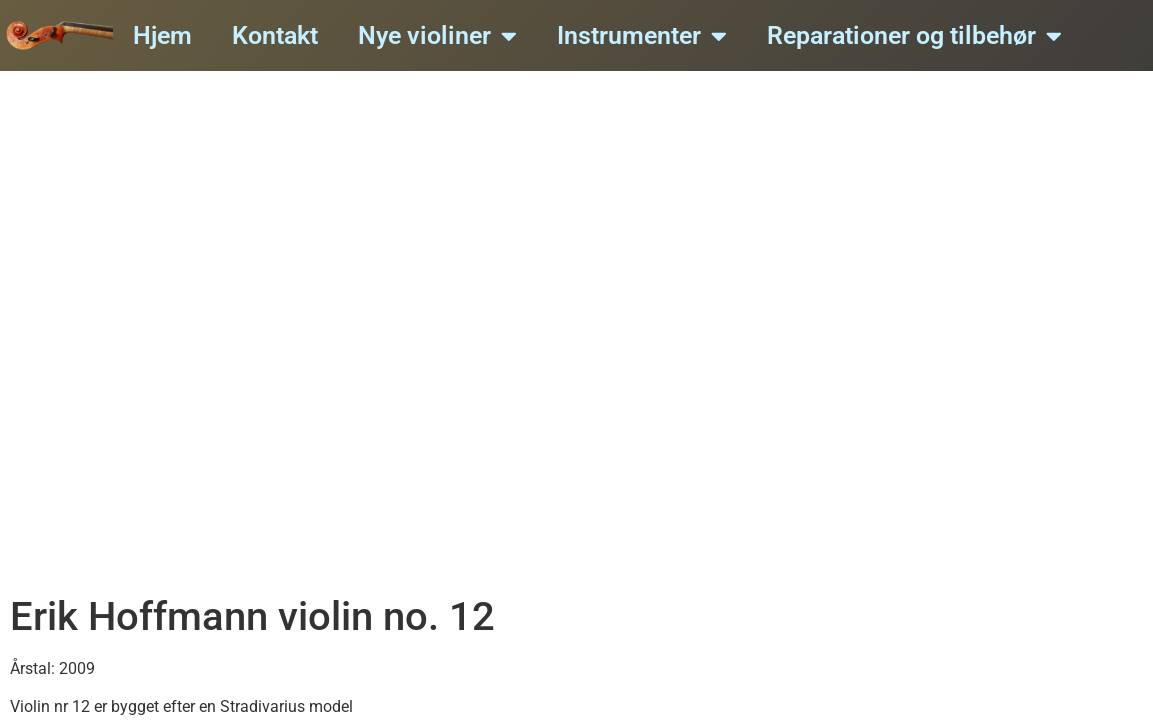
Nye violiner (437, 35)
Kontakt (275, 35)
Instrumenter (642, 35)
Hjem (162, 35)
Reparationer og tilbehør (914, 35)
